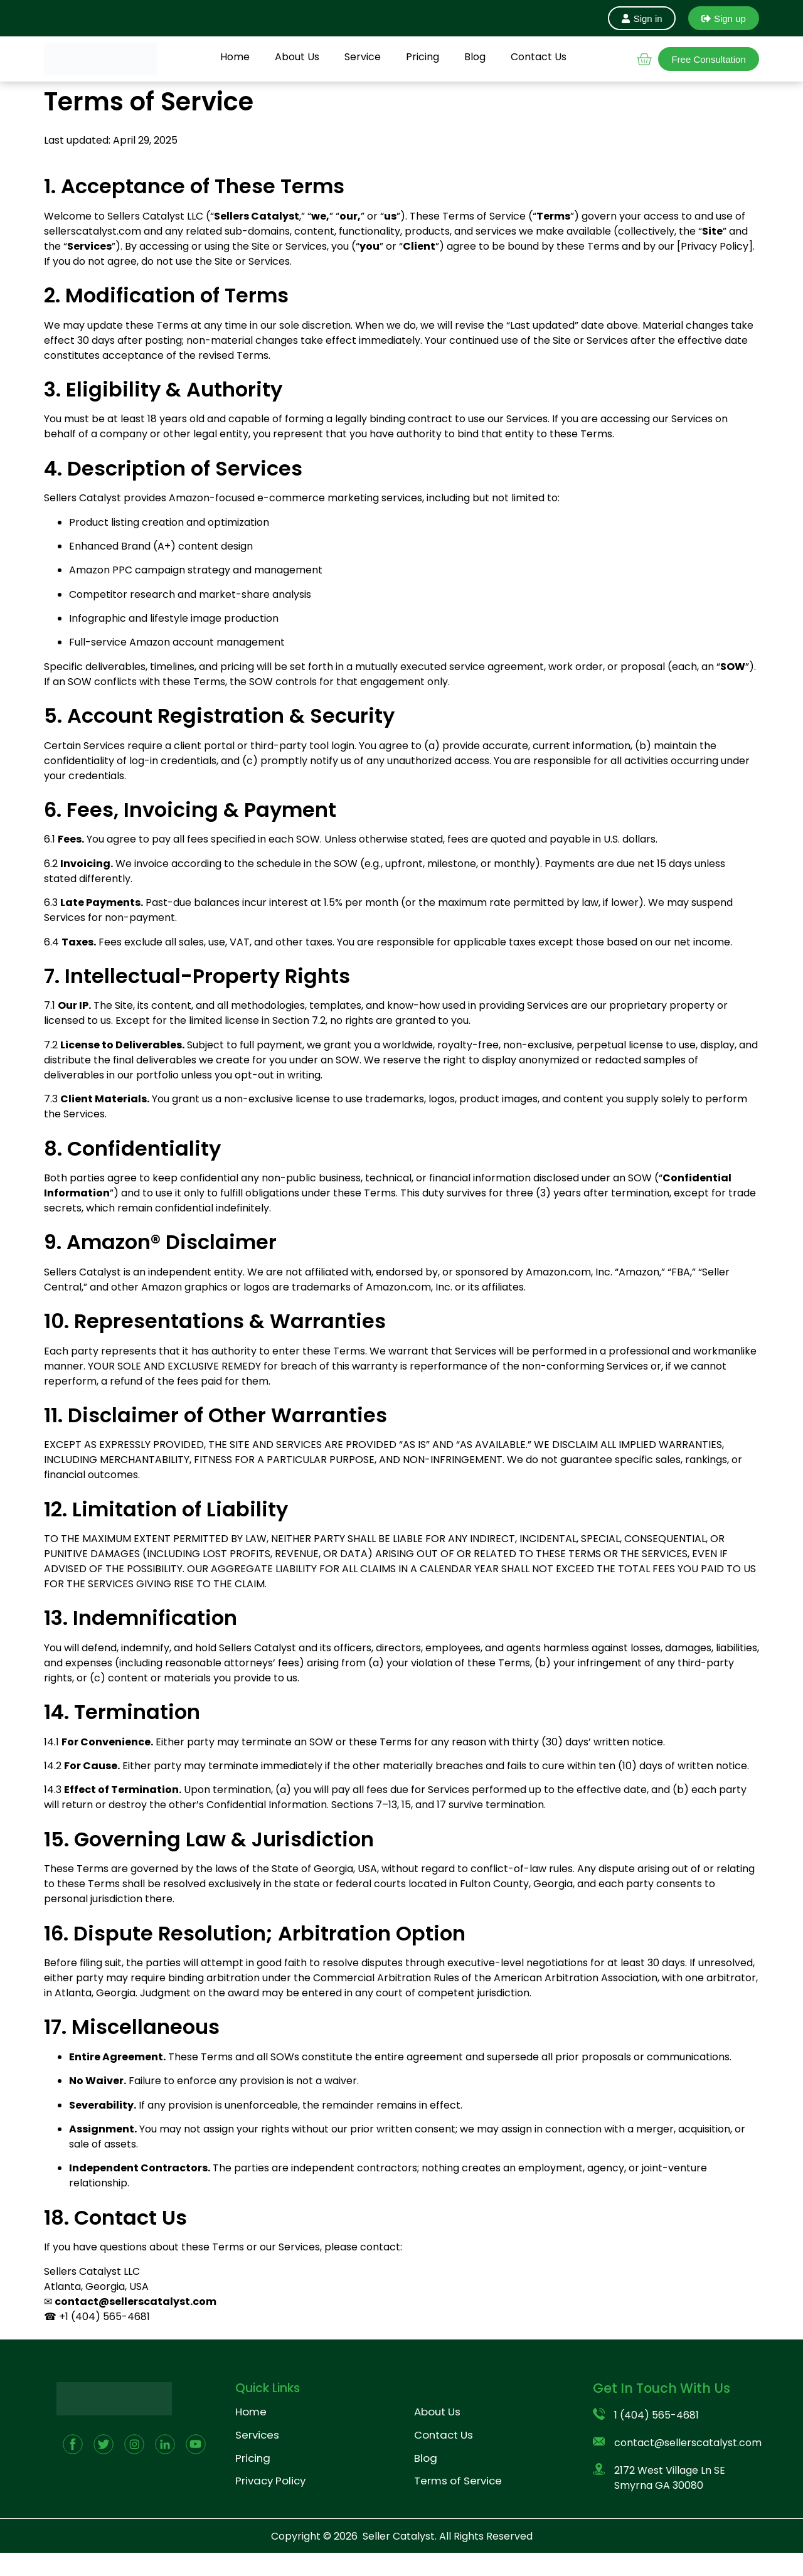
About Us (297, 57)
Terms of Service (458, 2480)
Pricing (422, 57)
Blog (475, 57)
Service (362, 57)
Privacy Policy (270, 2480)
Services (257, 2434)
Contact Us (538, 57)
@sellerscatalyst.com (157, 2301)
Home (235, 57)
